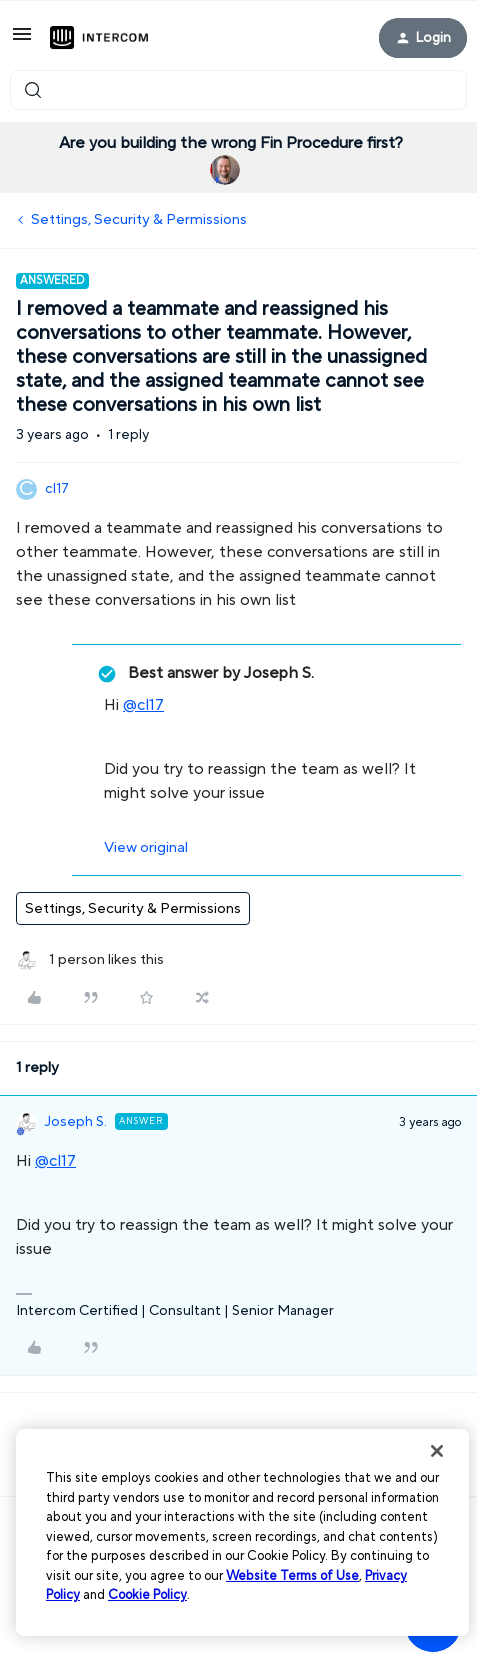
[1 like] (90, 960)
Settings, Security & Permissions (139, 219)
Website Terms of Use (292, 1576)
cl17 (57, 489)
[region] (242, 1532)
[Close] (437, 1451)
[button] (22, 41)
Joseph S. (76, 1122)
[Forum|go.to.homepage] (99, 38)
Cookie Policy (147, 1595)
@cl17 (143, 705)
